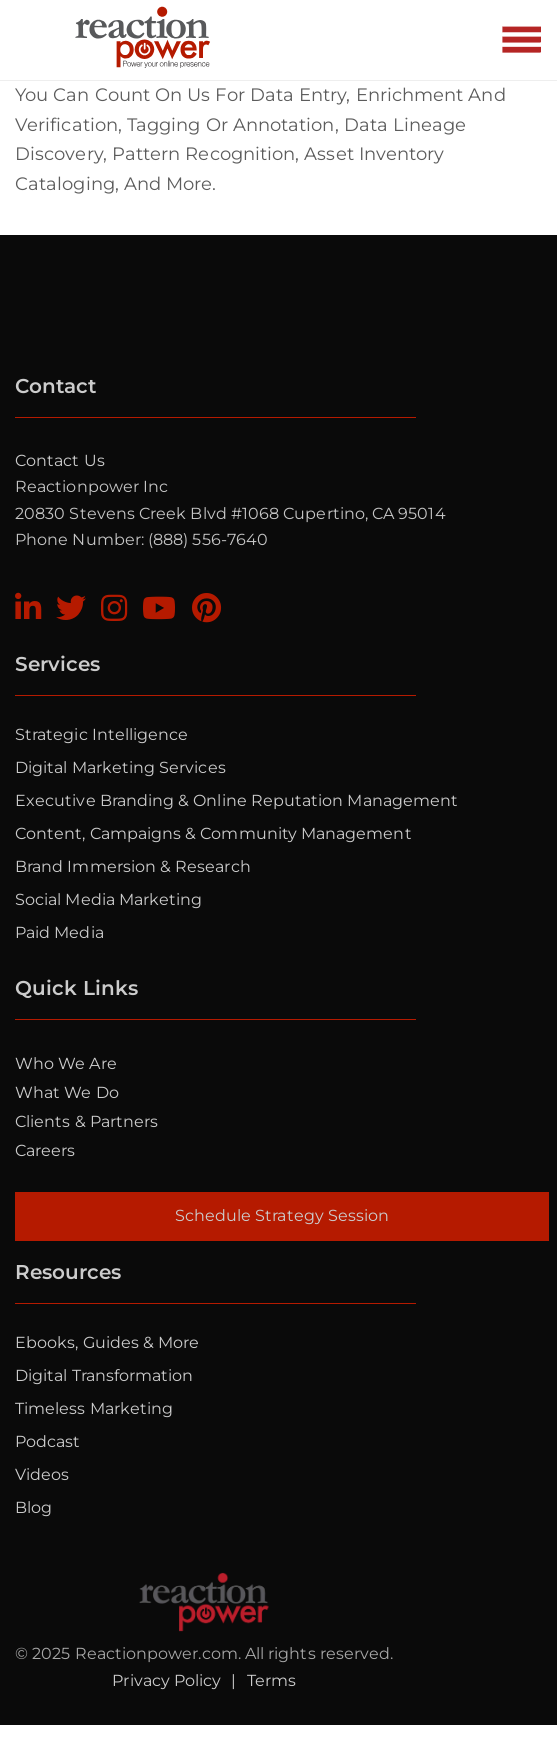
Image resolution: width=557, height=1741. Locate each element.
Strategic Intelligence (101, 734)
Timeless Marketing (94, 1408)
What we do (67, 1092)
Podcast (47, 1441)
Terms (271, 1680)
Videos (42, 1474)
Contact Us (60, 460)
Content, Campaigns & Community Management (213, 833)
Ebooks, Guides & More (107, 1342)
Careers (45, 1150)
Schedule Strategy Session (282, 1215)
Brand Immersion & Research (133, 866)
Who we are (66, 1063)
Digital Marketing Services (120, 767)
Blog (33, 1507)
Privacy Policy (166, 1680)
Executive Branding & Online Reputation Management (236, 800)
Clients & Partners (86, 1121)
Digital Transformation (104, 1375)
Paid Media (59, 932)
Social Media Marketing (108, 899)
